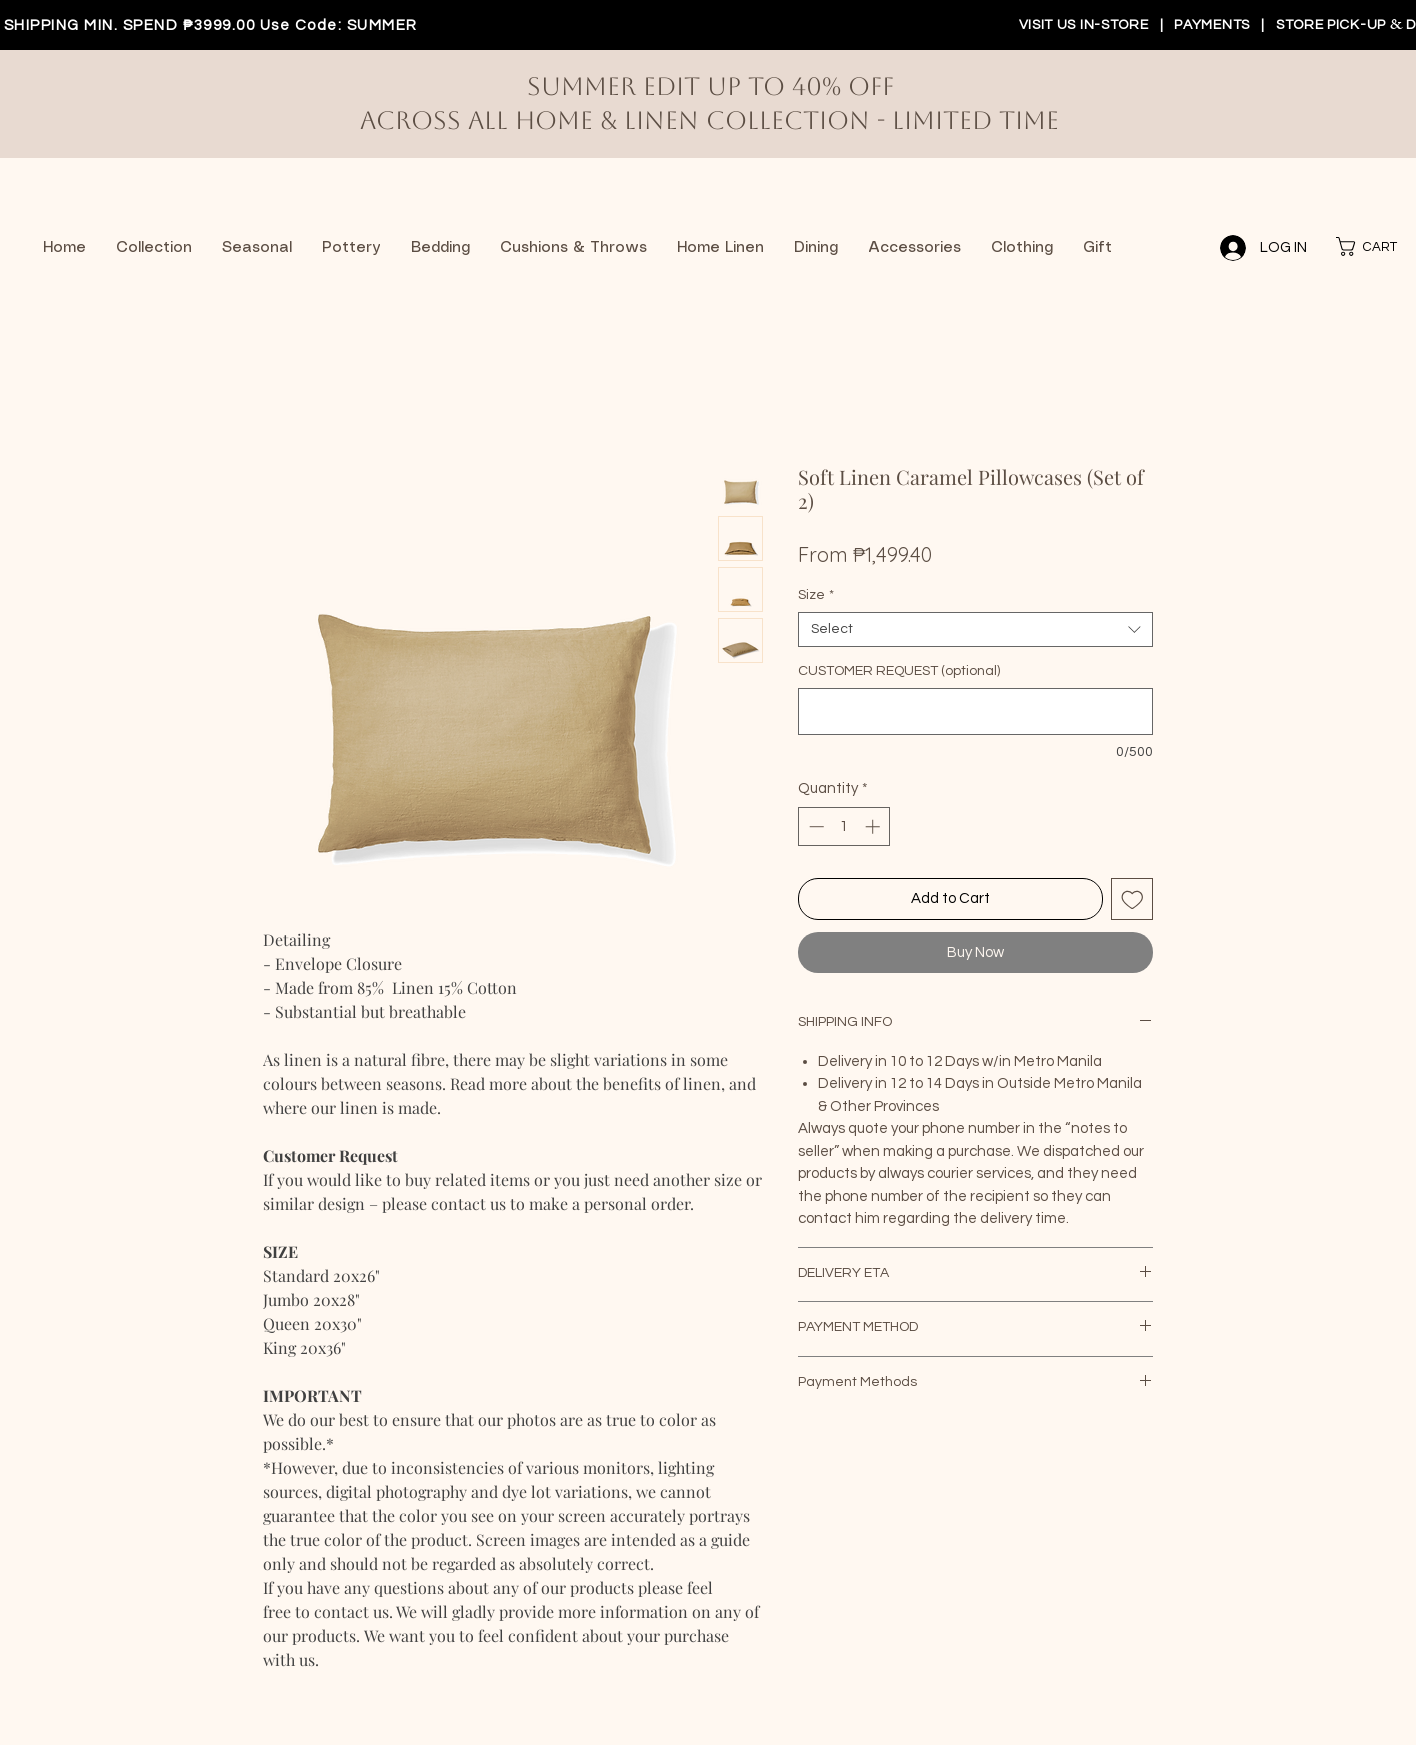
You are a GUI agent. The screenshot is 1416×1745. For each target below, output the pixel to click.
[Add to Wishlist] (1132, 899)
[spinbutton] (844, 826)
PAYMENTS (1213, 25)
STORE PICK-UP (1333, 25)
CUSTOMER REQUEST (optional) (899, 671)
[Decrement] (814, 826)
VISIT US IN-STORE (1084, 25)
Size (816, 595)
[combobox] (975, 629)
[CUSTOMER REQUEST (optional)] (975, 711)
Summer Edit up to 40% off (710, 86)
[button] (1362, 246)
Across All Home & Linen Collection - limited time (709, 120)
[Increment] (874, 826)
